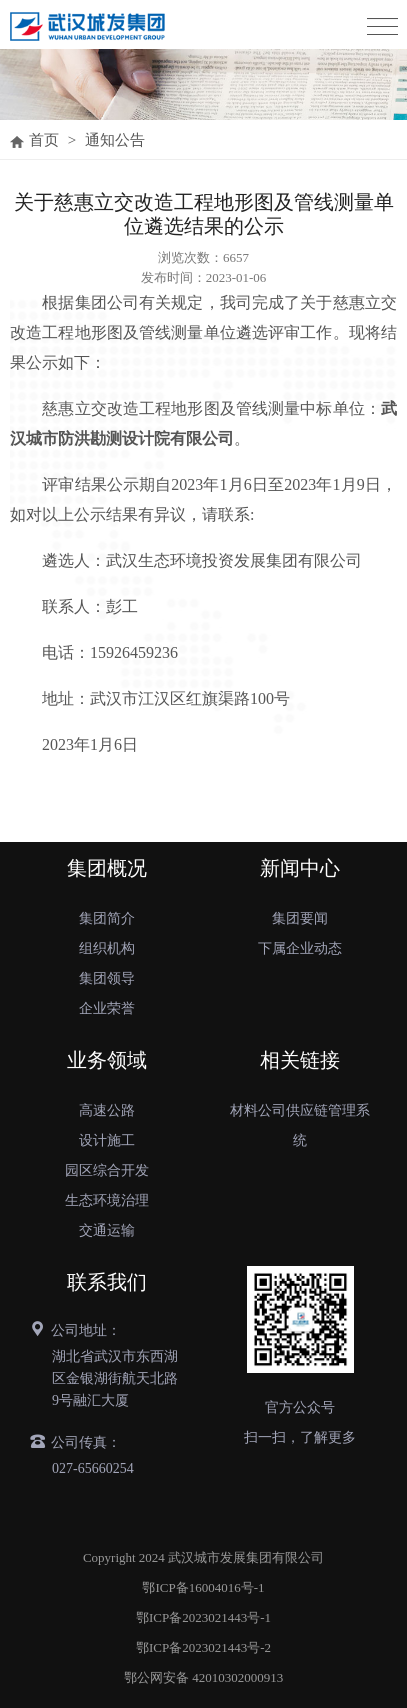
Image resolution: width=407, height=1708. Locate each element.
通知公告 (115, 140)
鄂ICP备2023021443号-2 (203, 1647)
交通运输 (107, 1230)
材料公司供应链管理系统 (300, 1125)
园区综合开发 (107, 1170)
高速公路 (107, 1110)
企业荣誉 (107, 1008)
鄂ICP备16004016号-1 (203, 1587)
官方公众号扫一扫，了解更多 (300, 1422)
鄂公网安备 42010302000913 (203, 1677)
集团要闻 (300, 918)
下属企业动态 (300, 948)
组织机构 (107, 948)
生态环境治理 (107, 1200)
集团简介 (107, 918)
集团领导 (107, 978)
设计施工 (107, 1140)
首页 (44, 140)
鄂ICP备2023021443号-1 (203, 1617)
